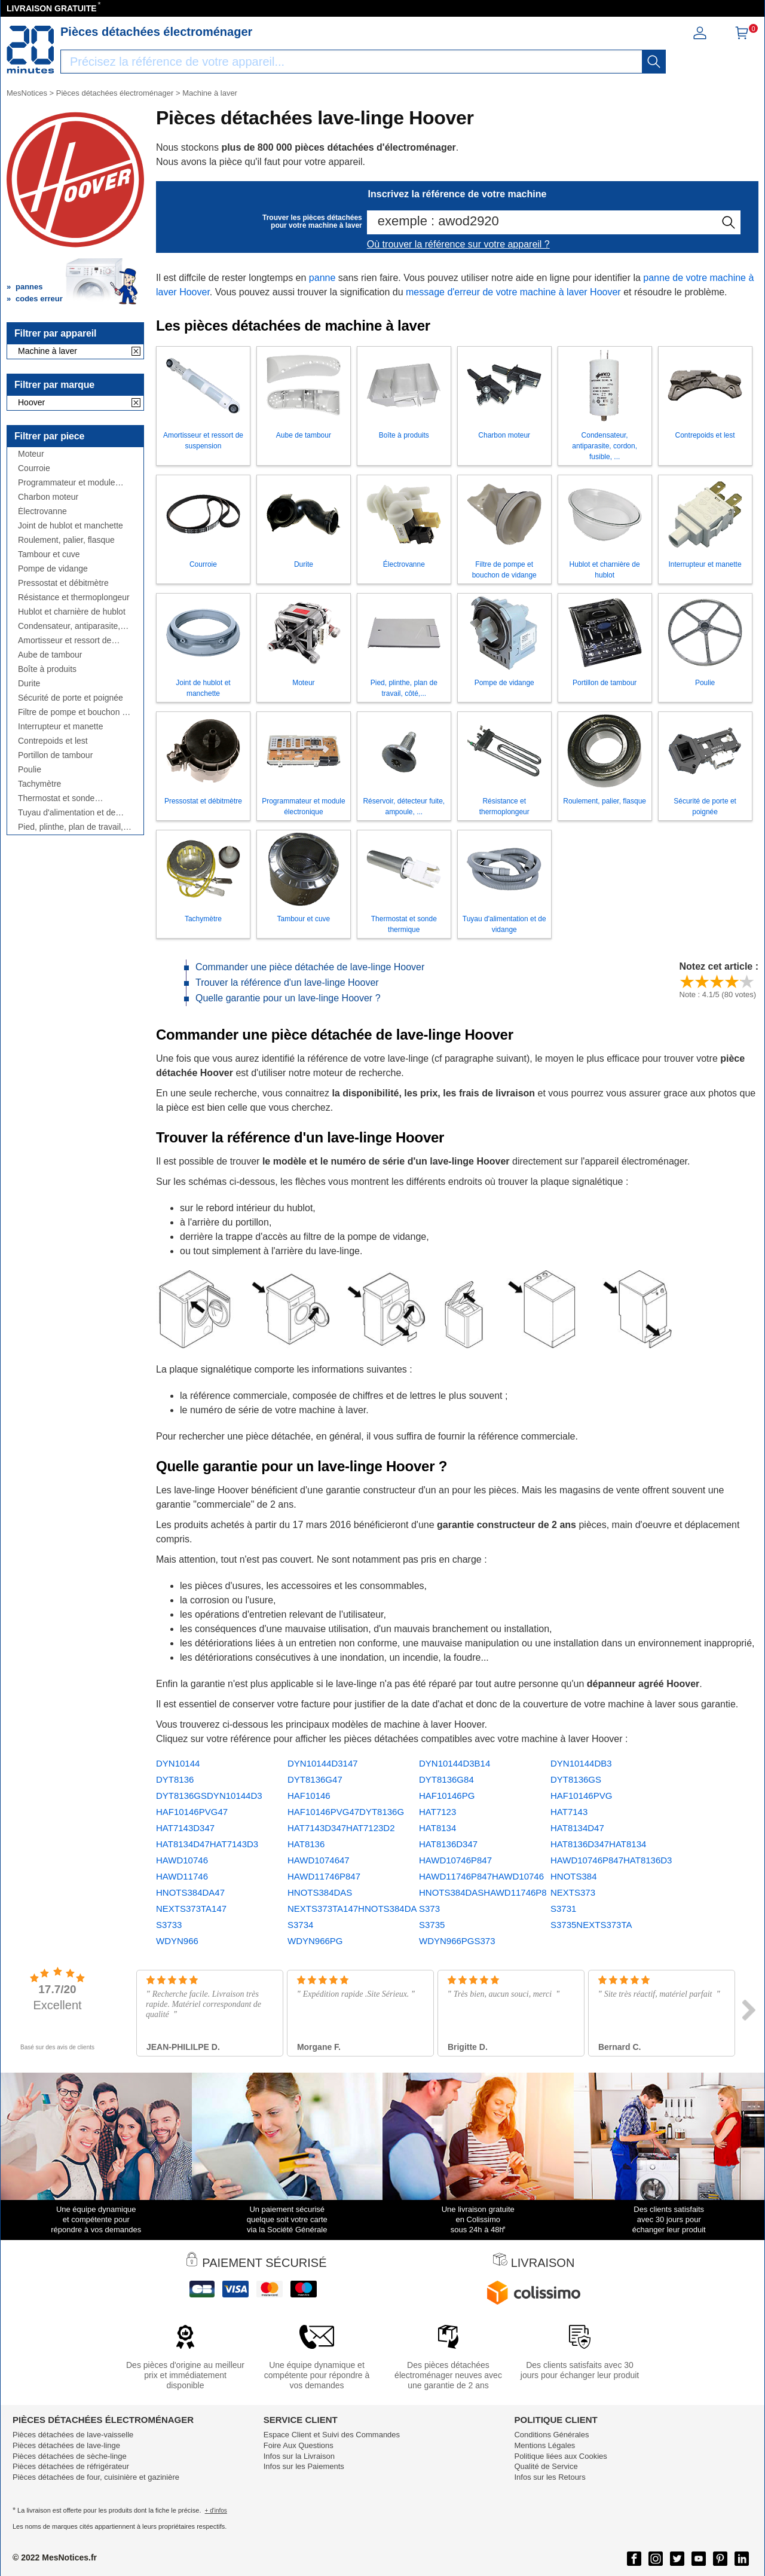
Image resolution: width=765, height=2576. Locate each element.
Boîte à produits (47, 669)
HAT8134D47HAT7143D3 (207, 1844)
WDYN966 (177, 1941)
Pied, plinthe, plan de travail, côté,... (70, 827)
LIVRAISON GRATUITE (52, 8)
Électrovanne (42, 511)
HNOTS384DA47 (190, 1892)
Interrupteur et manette (60, 726)
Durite (29, 683)
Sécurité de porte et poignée (70, 697)
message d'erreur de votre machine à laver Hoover (513, 292)
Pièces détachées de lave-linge (66, 2445)
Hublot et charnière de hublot (72, 611)
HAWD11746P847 (323, 1876)
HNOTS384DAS (319, 1892)
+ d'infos (216, 2510)
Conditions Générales (551, 2434)
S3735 (432, 1925)
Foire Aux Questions (298, 2445)
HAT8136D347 (448, 1844)
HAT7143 (568, 1812)
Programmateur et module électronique (66, 482)
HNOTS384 (573, 1876)
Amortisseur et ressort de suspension (64, 640)
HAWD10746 (182, 1860)
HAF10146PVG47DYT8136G (345, 1812)
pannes (29, 286)
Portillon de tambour (55, 755)
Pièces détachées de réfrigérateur (71, 2466)
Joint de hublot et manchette (70, 525)
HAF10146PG (447, 1795)
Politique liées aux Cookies (560, 2456)
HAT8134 (437, 1828)
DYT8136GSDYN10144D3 (209, 1795)
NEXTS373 (572, 1892)
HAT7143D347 (185, 1828)
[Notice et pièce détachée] (30, 50)
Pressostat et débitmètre (63, 583)
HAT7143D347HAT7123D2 (341, 1828)
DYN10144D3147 (322, 1763)
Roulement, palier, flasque (66, 540)
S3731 (563, 1908)
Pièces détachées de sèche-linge (70, 2456)
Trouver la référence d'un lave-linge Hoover (287, 982)
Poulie (29, 769)
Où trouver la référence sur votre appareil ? (458, 244)
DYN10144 (178, 1763)
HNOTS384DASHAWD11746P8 (483, 1892)
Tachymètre (39, 784)
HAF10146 (309, 1795)
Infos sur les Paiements (304, 2466)
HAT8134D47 (577, 1828)
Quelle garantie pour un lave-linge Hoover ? (288, 998)
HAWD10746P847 (455, 1860)
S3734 (300, 1925)
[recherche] (654, 62)
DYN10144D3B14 (454, 1763)
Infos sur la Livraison (299, 2456)
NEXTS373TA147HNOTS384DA (352, 1908)
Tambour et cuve (49, 554)
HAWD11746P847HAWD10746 (481, 1876)
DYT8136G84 (446, 1779)
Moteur (31, 454)
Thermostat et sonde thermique (56, 798)
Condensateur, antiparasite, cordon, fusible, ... (69, 626)
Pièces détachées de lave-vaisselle (73, 2434)
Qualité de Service (545, 2466)
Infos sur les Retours (549, 2477)
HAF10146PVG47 (192, 1812)
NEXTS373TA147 (191, 1908)
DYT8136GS (575, 1779)
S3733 (169, 1925)
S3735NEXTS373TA (591, 1925)
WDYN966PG (315, 1941)
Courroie (34, 468)
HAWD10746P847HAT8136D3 (611, 1860)
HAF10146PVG (581, 1795)
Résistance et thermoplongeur (74, 597)
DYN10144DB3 (581, 1763)
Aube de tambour (50, 654)
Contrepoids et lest (53, 741)
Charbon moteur (48, 497)
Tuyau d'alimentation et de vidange (66, 812)
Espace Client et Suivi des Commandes (332, 2434)
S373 (429, 1908)
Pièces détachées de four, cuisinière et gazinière (96, 2477)
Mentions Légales (544, 2445)
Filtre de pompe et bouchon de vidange (74, 712)
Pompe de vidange (53, 568)
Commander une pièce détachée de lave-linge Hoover (309, 967)
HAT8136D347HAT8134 (598, 1844)
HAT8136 (306, 1844)
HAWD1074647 (318, 1860)
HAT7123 (437, 1812)
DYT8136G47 (314, 1779)
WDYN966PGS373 (457, 1941)
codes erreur (39, 298)
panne (322, 278)
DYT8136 (175, 1779)
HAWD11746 (182, 1876)
